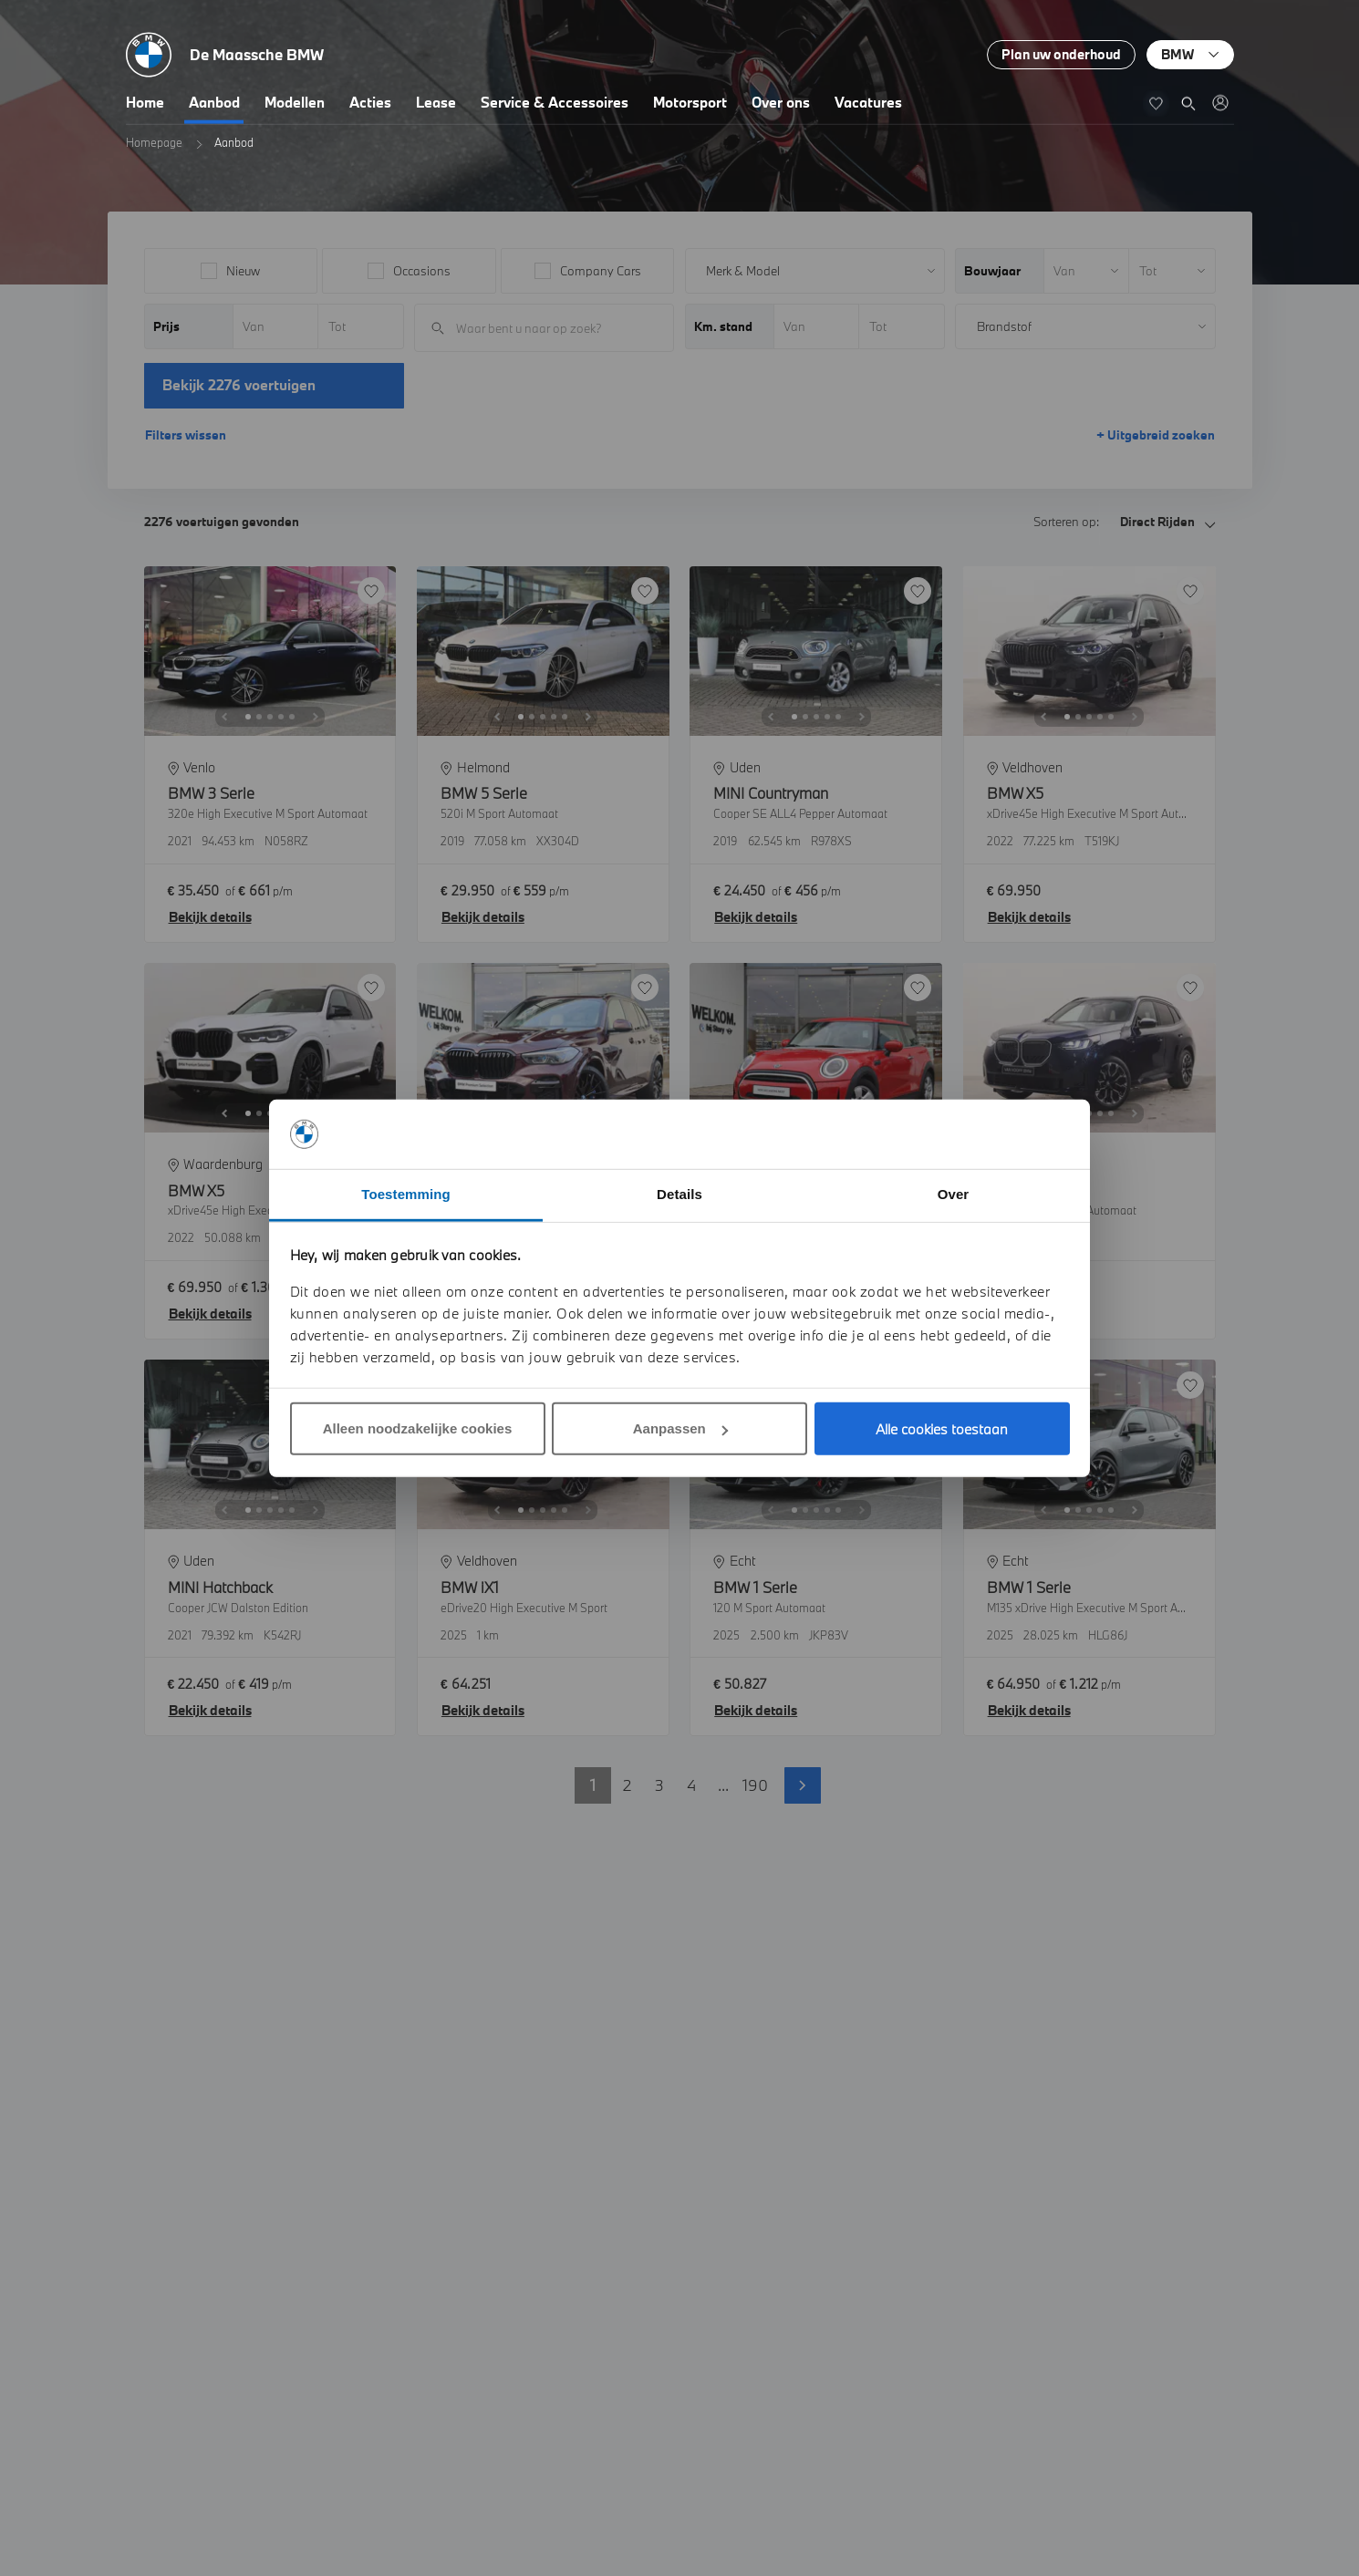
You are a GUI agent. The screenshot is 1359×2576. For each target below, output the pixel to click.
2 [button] (627, 1784)
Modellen (295, 102)
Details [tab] (679, 1194)
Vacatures (868, 102)
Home (145, 102)
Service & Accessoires (554, 102)
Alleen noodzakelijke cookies (418, 1428)
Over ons (781, 102)
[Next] (315, 716)
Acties (370, 102)
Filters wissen (185, 435)
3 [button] (659, 1784)
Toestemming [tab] (406, 1194)
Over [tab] (954, 1194)
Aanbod (214, 102)
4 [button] (691, 1784)
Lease (436, 102)
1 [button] (593, 1784)
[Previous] (224, 716)
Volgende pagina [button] (802, 1785)
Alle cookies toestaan (942, 1429)
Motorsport (690, 102)
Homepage (154, 142)
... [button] (723, 1784)
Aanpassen (680, 1428)
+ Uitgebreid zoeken (1155, 435)
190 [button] (755, 1784)
